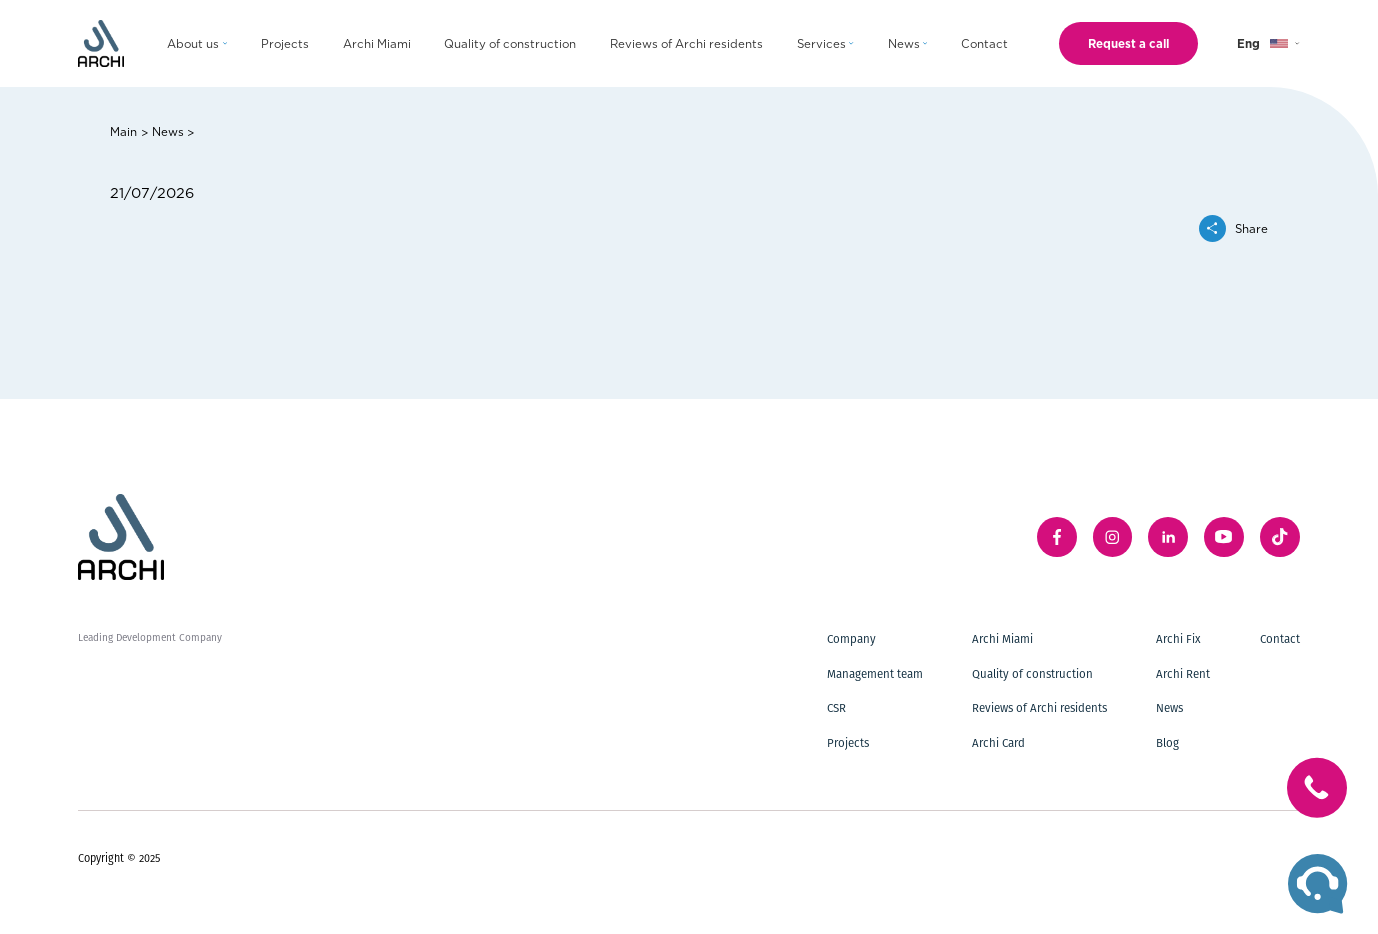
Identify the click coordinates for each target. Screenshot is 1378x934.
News (168, 131)
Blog (1167, 743)
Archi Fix (1178, 639)
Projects (848, 743)
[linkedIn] (1168, 537)
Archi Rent (1183, 674)
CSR (836, 708)
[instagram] (1113, 537)
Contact (1280, 639)
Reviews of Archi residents (1039, 708)
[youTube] (1224, 537)
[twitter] (1280, 537)
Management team (875, 674)
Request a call (1128, 43)
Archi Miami (1002, 639)
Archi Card (998, 743)
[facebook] (1057, 537)
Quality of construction (1032, 674)
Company (851, 639)
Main (123, 131)
